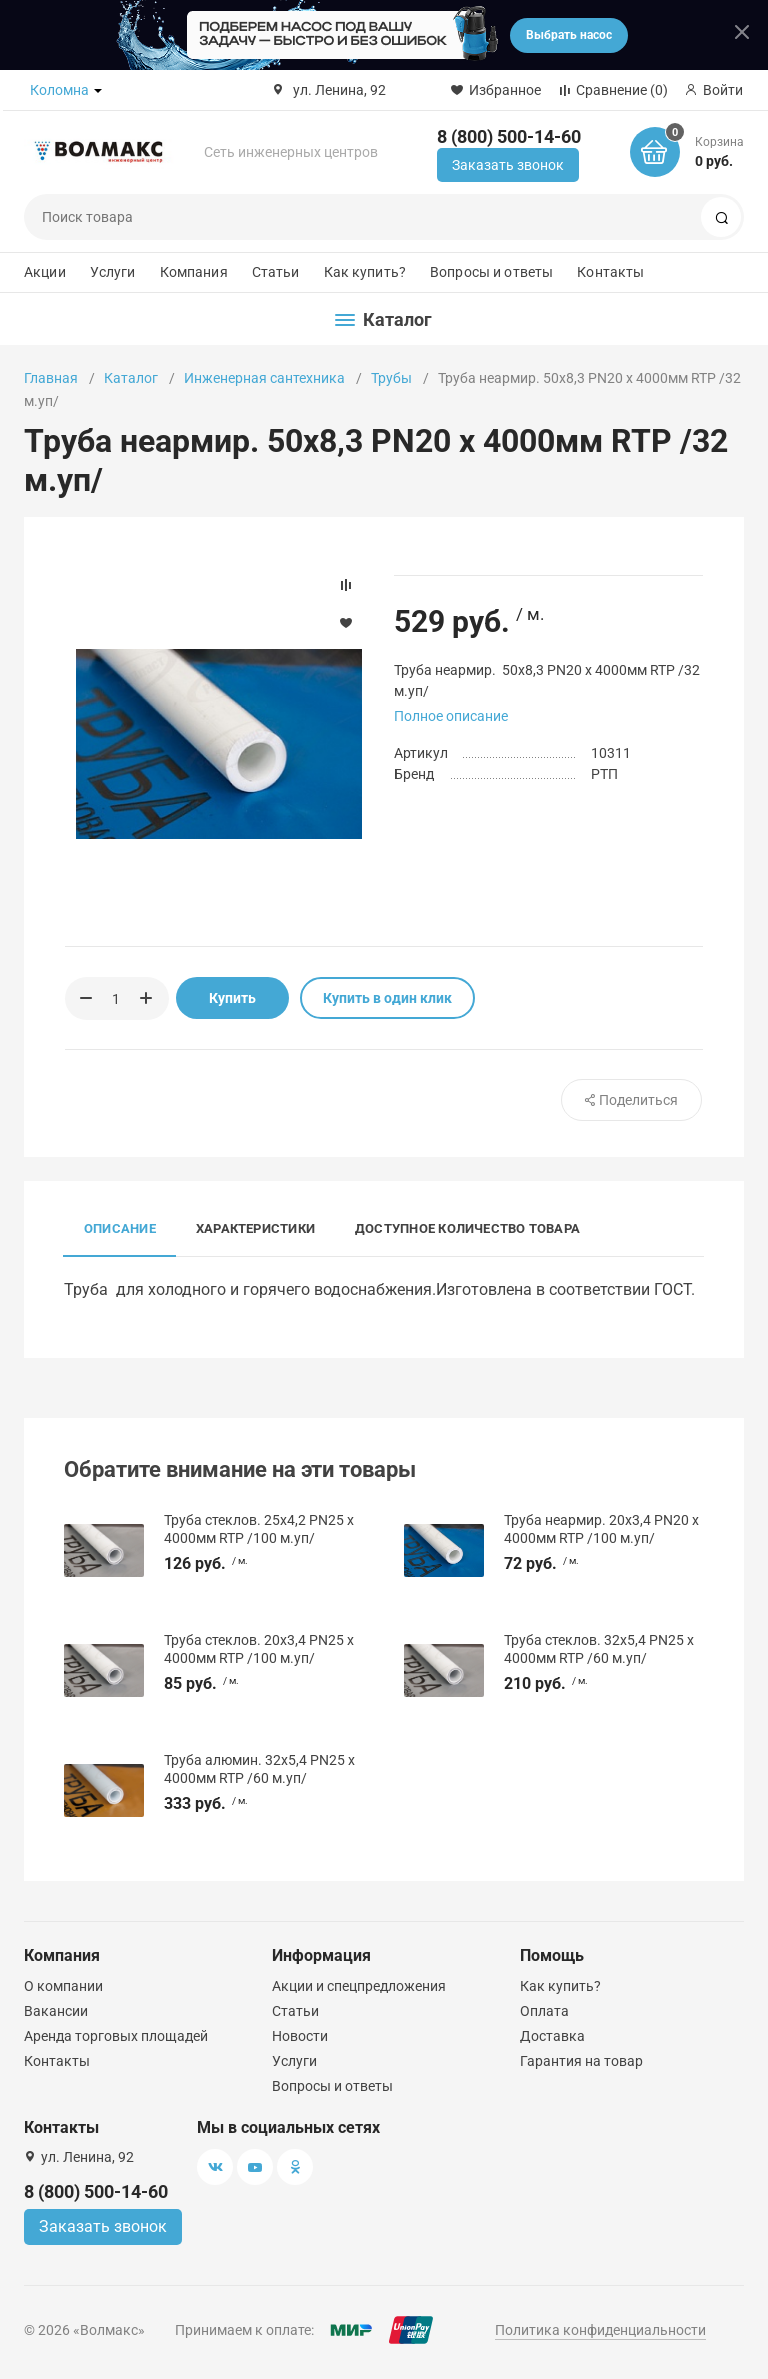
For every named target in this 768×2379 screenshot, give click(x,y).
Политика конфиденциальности (600, 2330)
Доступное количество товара (467, 1228)
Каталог (131, 378)
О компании (63, 1986)
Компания (194, 272)
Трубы (391, 378)
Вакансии (56, 2011)
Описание (120, 1228)
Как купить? (365, 272)
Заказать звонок (508, 165)
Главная (51, 378)
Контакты (610, 272)
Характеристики (255, 1228)
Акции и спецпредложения (359, 1986)
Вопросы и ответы (491, 272)
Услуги (113, 272)
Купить (232, 998)
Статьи (276, 272)
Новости (300, 2036)
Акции (45, 272)
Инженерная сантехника (264, 378)
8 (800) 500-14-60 (509, 136)
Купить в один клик (387, 998)
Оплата (544, 2011)
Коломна (59, 90)
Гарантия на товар (581, 2061)
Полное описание (451, 716)
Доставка (552, 2036)
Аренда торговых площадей (116, 2036)
